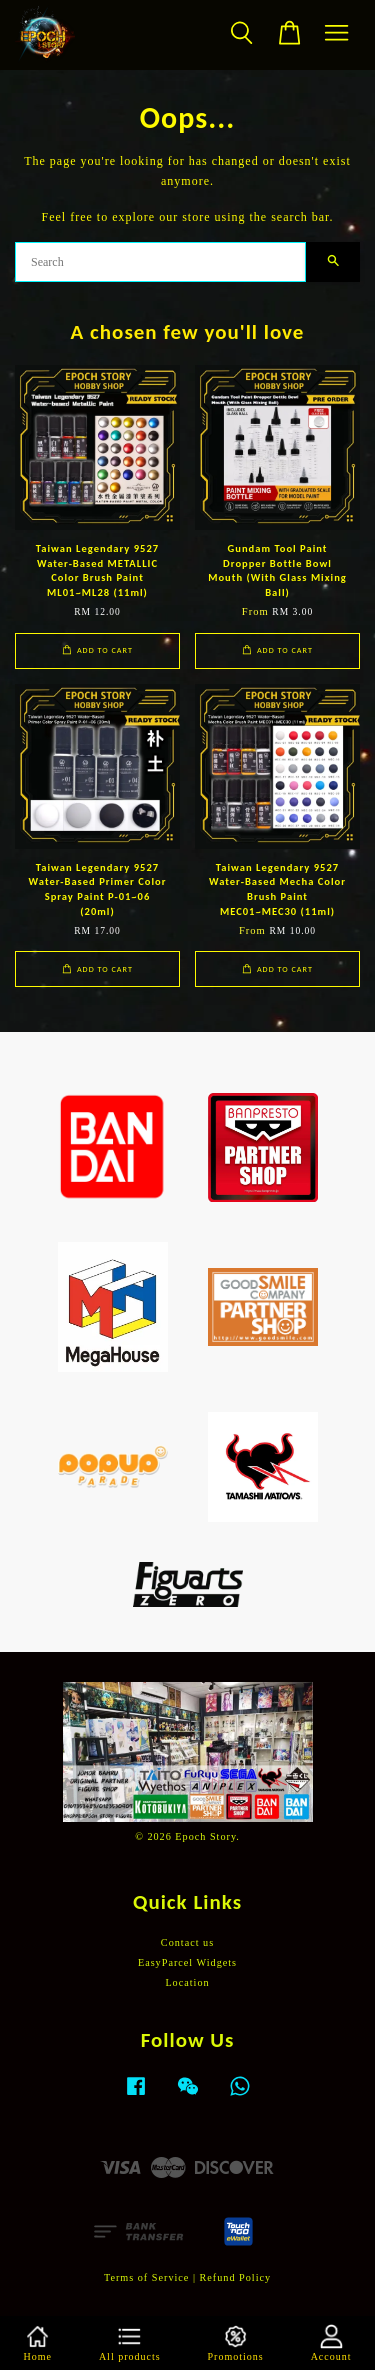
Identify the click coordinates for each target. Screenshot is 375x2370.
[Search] (160, 262)
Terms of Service (146, 2277)
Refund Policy (236, 2277)
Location (187, 1982)
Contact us (187, 1942)
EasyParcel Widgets (187, 1962)
